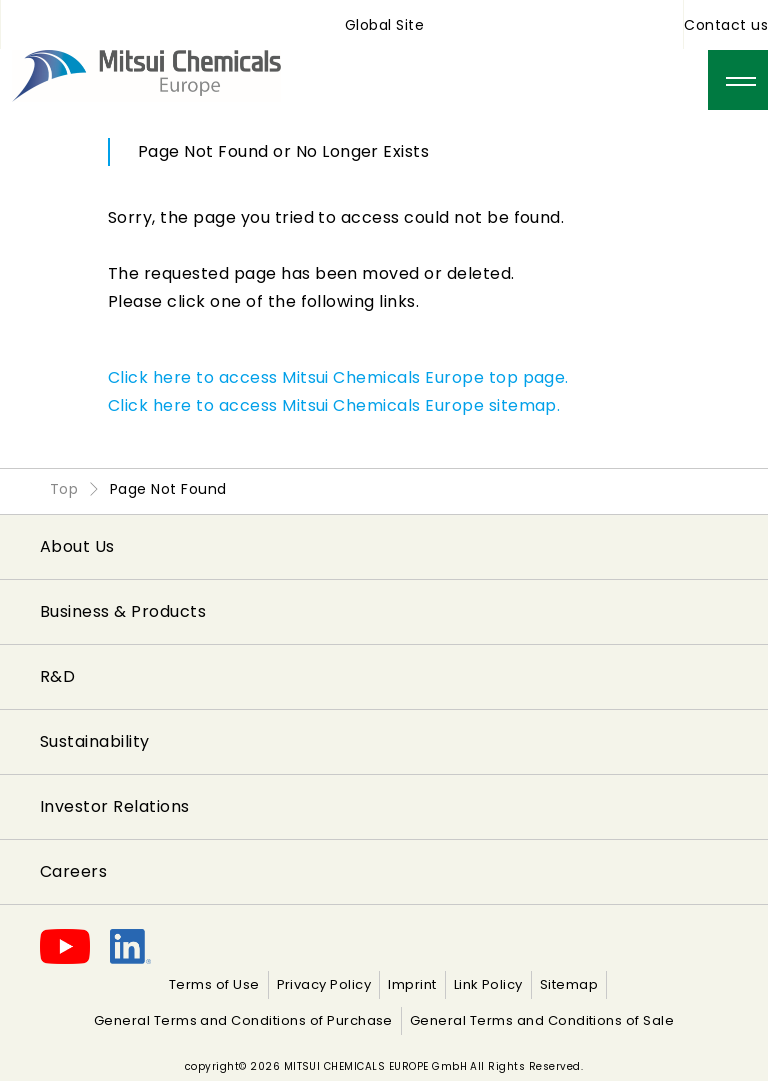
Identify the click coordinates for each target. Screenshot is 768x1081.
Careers (73, 871)
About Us (77, 546)
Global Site (384, 25)
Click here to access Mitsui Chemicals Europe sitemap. (334, 405)
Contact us (726, 25)
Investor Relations (115, 806)
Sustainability (95, 741)
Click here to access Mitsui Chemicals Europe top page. (338, 377)
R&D (57, 676)
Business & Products (123, 611)
